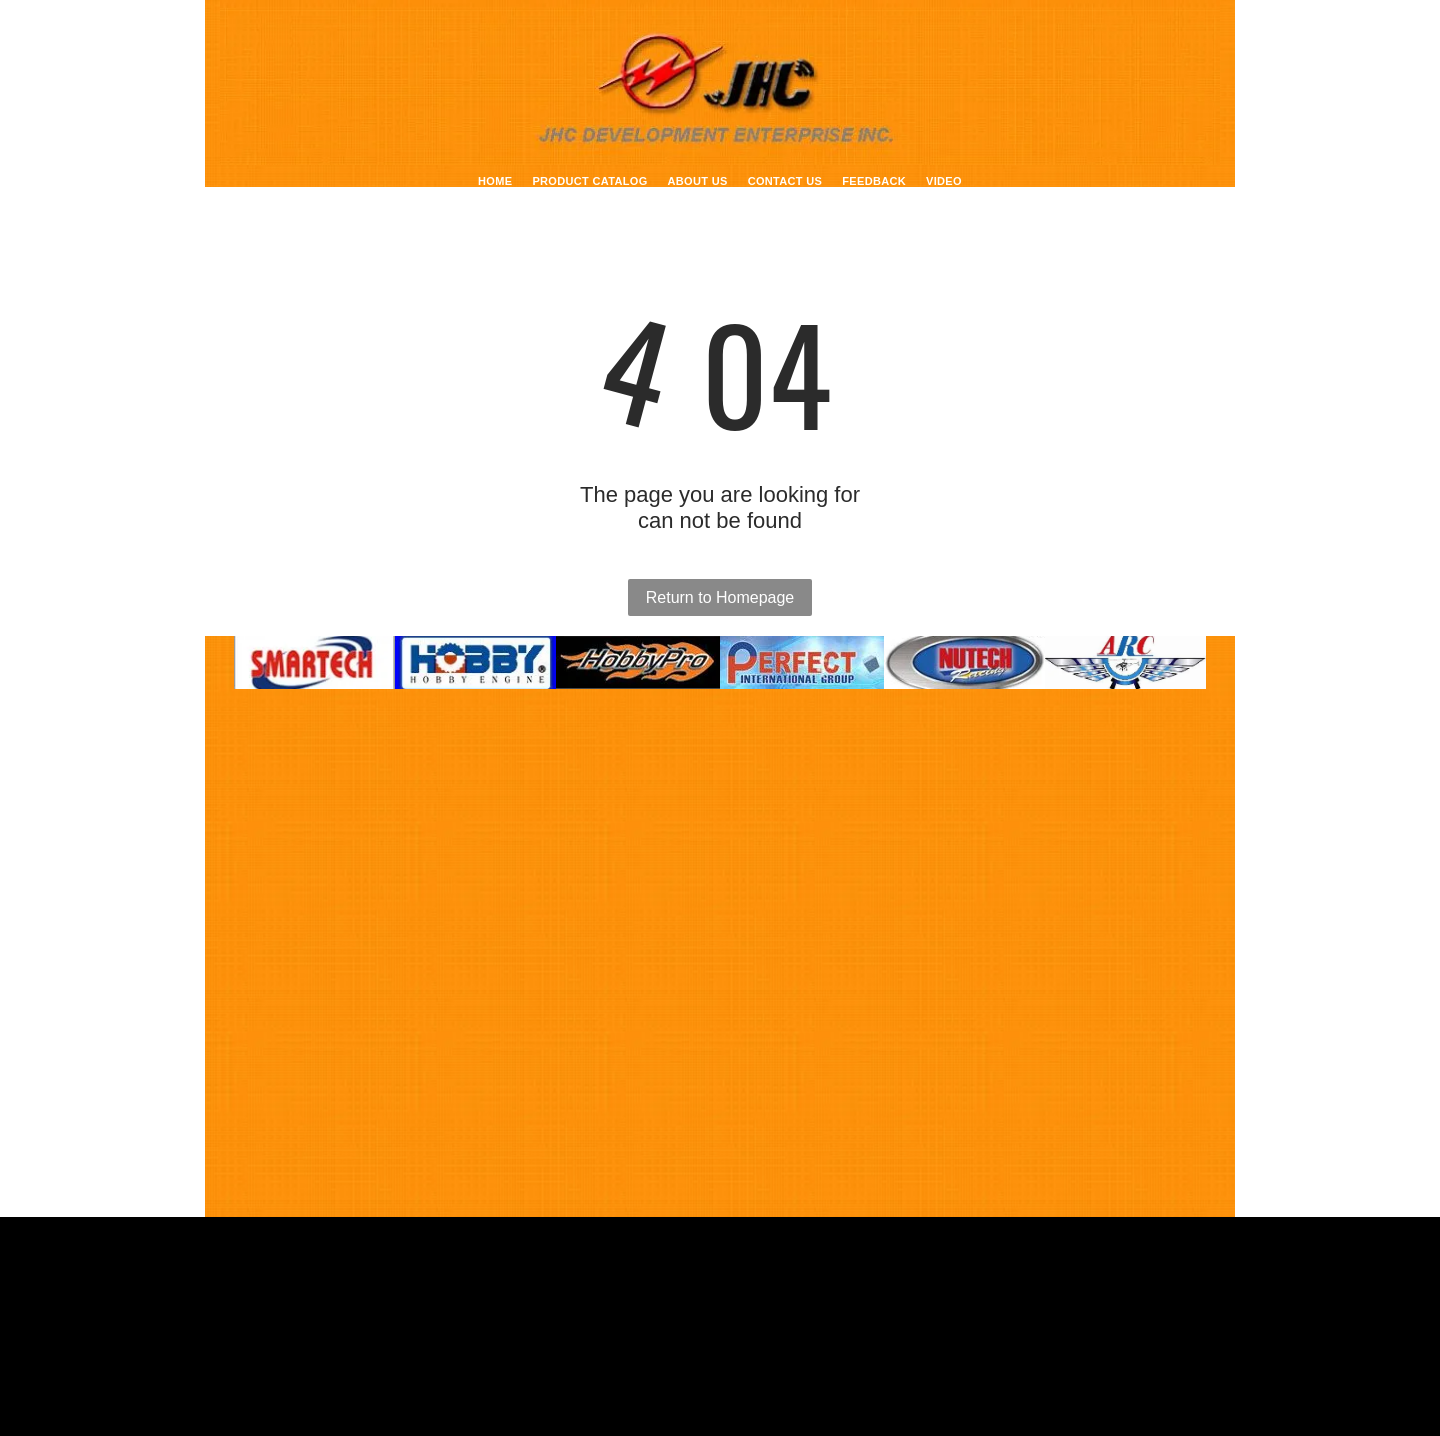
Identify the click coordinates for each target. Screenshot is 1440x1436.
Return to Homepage (720, 597)
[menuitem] (495, 181)
